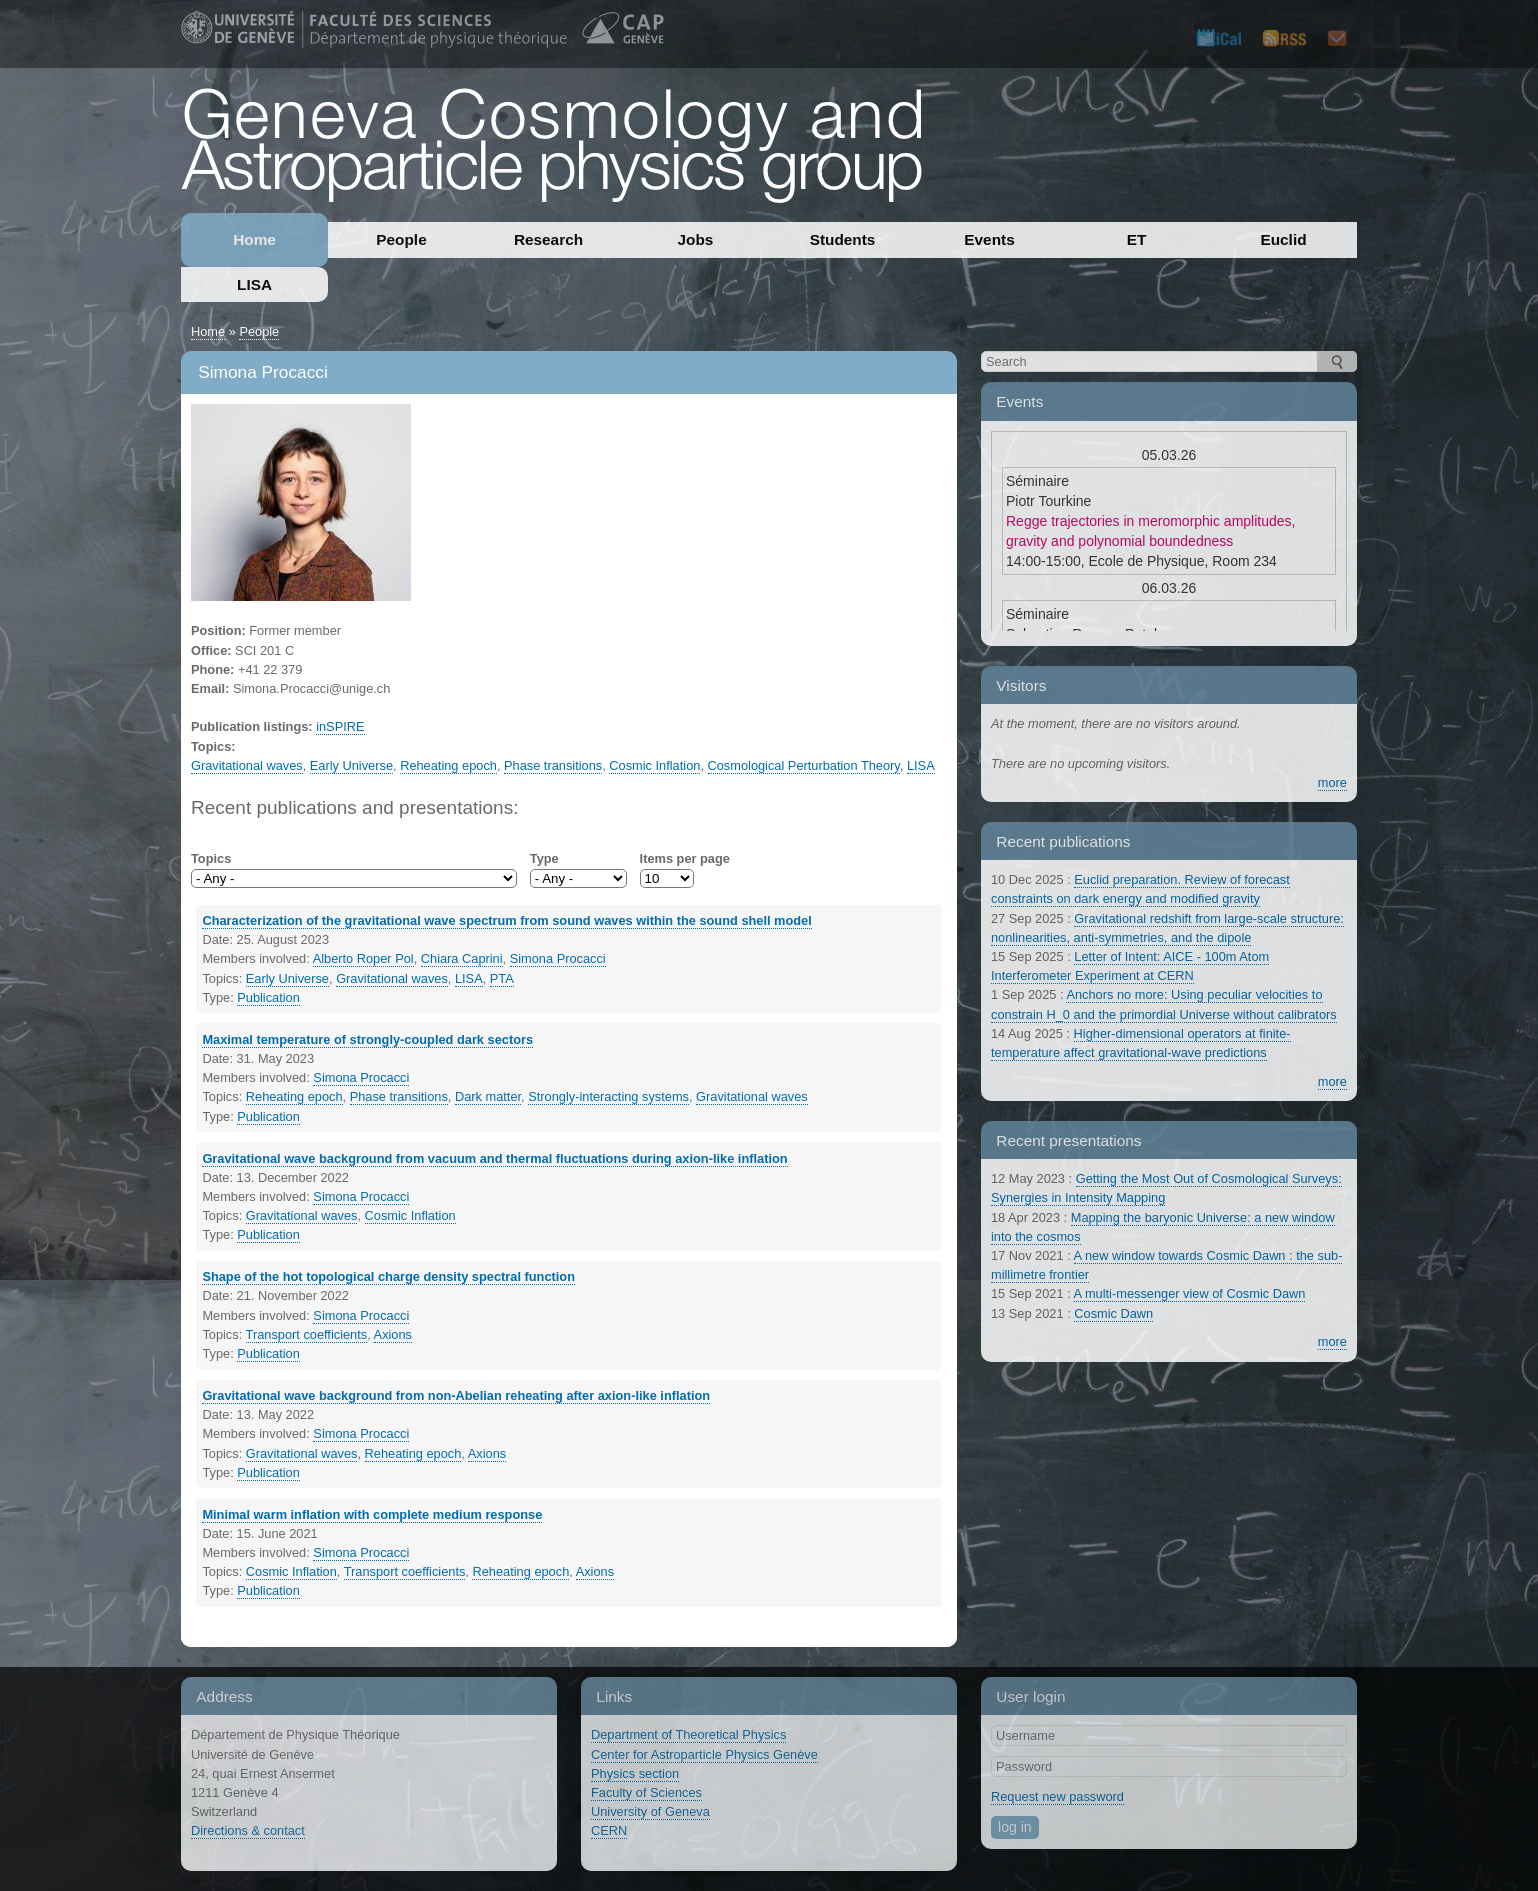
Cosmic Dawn (1113, 1313)
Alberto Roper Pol (363, 958)
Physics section (635, 1773)
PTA (502, 978)
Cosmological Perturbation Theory (804, 765)
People (401, 239)
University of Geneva (650, 1811)
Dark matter (488, 1096)
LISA (254, 284)
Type (544, 858)
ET (1137, 239)
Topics (211, 858)
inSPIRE (340, 726)
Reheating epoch (448, 765)
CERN (609, 1830)
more (1332, 782)
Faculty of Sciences (646, 1792)
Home (254, 239)
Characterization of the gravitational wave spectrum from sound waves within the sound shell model (506, 920)
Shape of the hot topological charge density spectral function (388, 1276)
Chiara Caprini (462, 958)
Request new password (1057, 1796)
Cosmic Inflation (654, 765)
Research (548, 239)
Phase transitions (553, 765)
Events (989, 239)
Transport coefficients (307, 1334)
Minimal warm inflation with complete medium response (372, 1514)
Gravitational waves (247, 765)
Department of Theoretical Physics (688, 1734)
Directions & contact (248, 1830)
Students (843, 239)
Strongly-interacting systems (608, 1096)
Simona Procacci (558, 958)
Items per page (685, 858)
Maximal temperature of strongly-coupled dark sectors (367, 1039)
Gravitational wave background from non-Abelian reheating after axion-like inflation (456, 1395)
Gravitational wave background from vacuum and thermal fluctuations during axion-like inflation (494, 1158)
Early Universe (351, 765)
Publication (268, 997)
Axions (393, 1334)
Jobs (696, 239)
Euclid (1283, 239)
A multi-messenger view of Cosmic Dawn (1190, 1293)
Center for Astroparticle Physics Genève (704, 1754)
